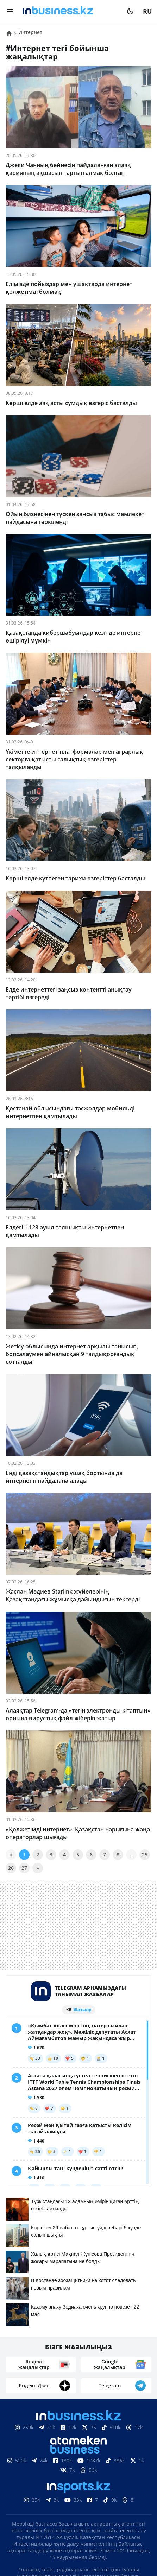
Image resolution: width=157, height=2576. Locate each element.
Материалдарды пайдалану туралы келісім (78, 2468)
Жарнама (124, 2489)
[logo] (70, 11)
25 (144, 1854)
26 (11, 1868)
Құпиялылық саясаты (78, 2543)
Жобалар (39, 2500)
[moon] (130, 11)
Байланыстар (80, 2489)
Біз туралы (34, 2489)
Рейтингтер (78, 2510)
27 (24, 1868)
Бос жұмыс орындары (96, 2500)
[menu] (9, 11)
